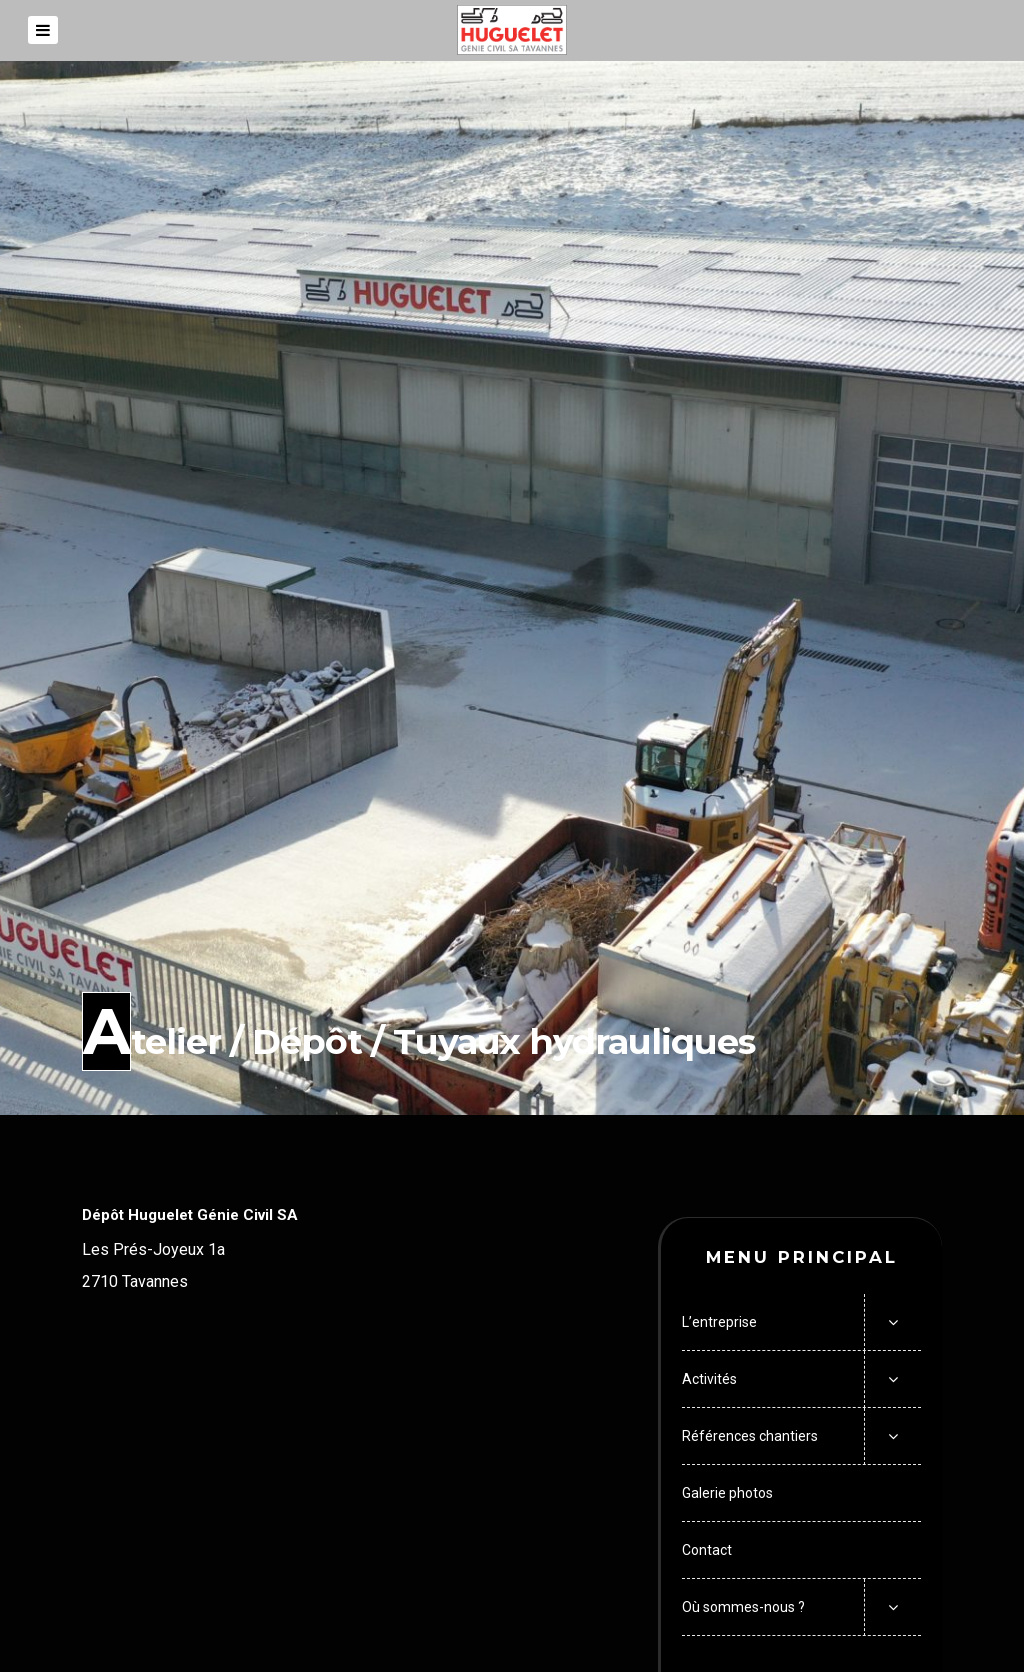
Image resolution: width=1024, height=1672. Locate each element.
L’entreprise (719, 1322)
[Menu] (43, 30)
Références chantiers (750, 1436)
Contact (707, 1550)
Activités (709, 1379)
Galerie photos (727, 1493)
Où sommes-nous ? (743, 1607)
